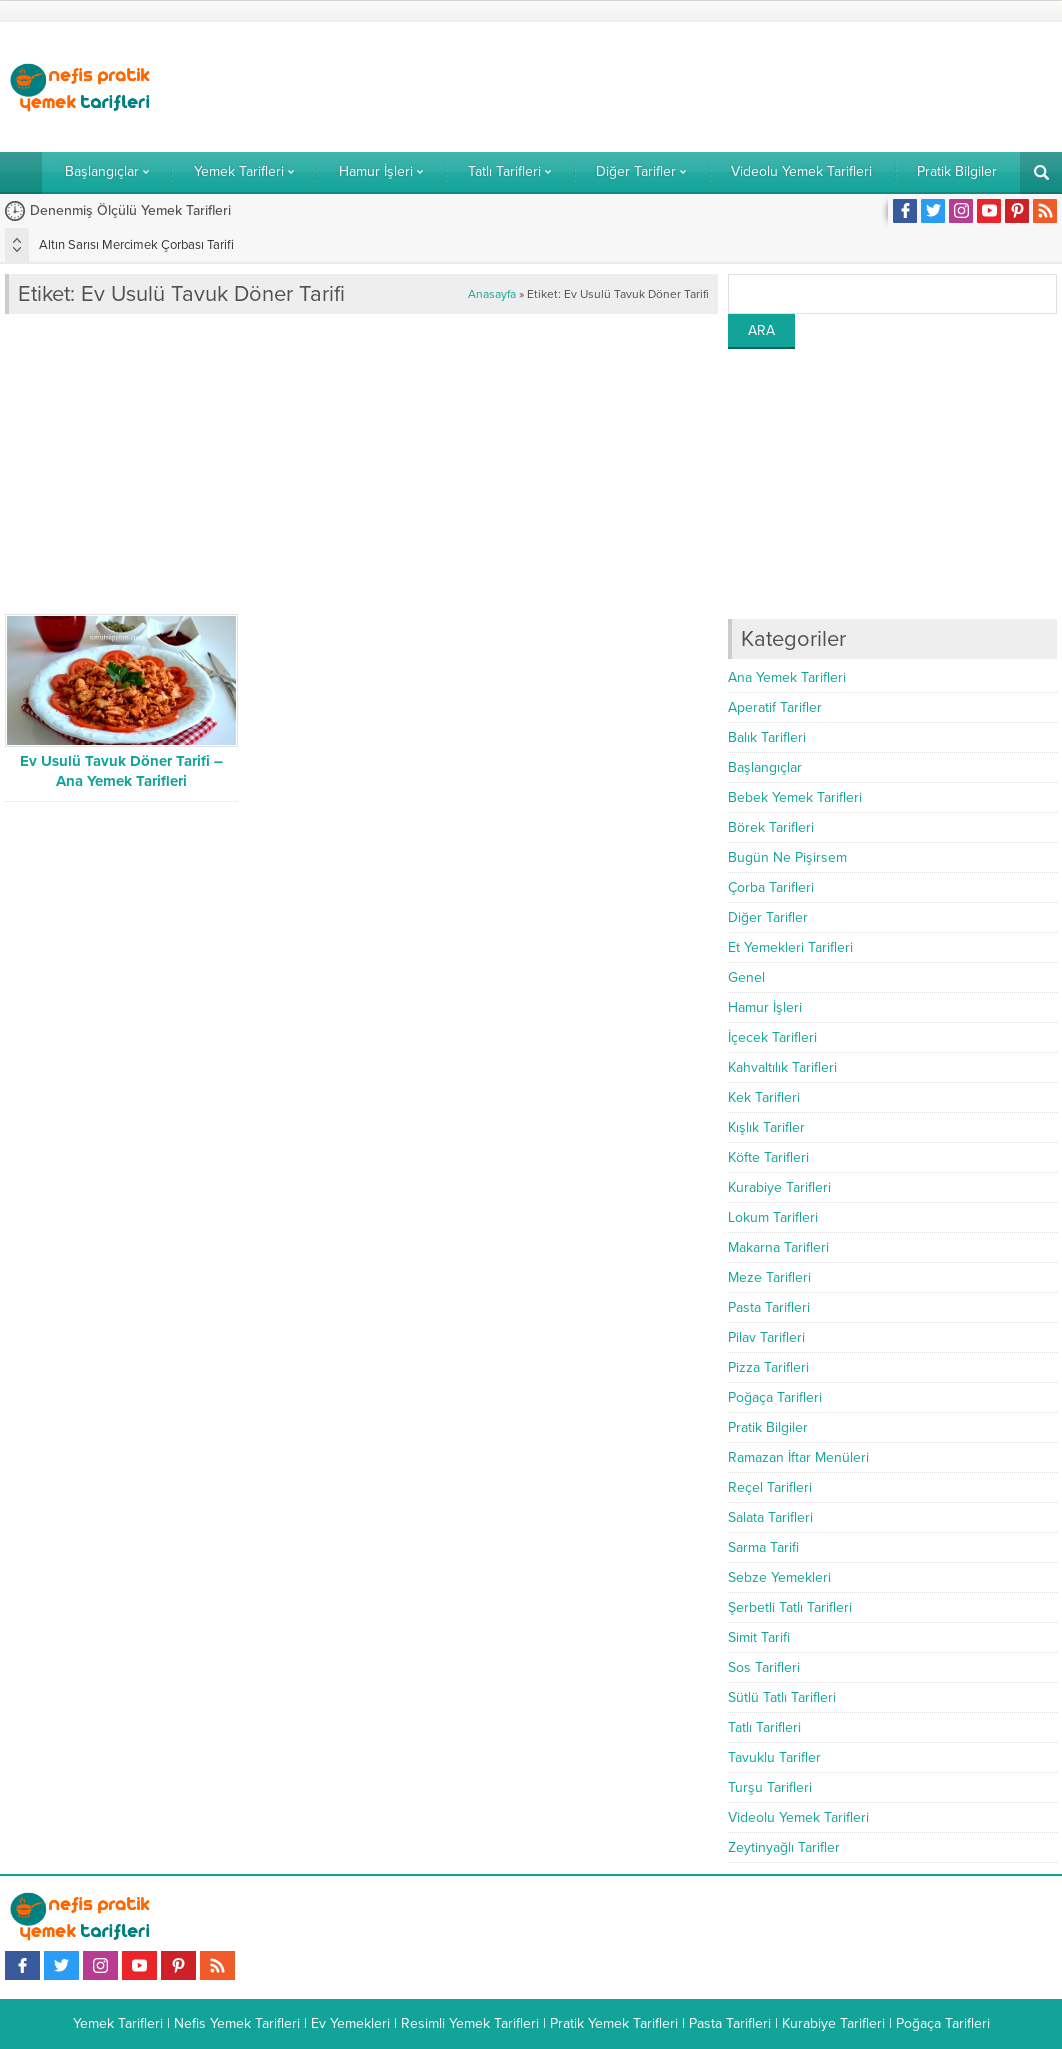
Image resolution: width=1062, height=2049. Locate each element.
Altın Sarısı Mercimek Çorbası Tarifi (136, 245)
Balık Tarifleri (767, 737)
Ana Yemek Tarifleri (787, 677)
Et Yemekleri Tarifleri (790, 947)
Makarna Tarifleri (778, 1247)
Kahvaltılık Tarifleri (782, 1067)
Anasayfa (492, 294)
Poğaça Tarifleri (775, 1397)
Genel (746, 977)
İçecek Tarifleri (772, 1037)
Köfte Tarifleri (768, 1157)
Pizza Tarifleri (768, 1367)
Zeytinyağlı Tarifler (784, 1847)
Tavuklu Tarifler (774, 1757)
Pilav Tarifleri (766, 1337)
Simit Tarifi (759, 1637)
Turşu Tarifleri (770, 1787)
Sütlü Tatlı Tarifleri (782, 1697)
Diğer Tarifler (768, 917)
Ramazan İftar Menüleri (798, 1457)
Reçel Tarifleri (770, 1487)
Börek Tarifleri (771, 827)
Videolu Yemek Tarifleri (798, 1817)
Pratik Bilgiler (768, 1427)
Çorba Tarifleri (771, 887)
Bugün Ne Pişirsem (787, 857)
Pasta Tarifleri (769, 1307)
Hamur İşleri (765, 1007)
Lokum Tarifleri (773, 1217)
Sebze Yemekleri (779, 1577)
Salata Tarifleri (770, 1517)
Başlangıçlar (765, 767)
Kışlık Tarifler (766, 1127)
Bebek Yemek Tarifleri (795, 797)
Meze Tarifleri (769, 1277)
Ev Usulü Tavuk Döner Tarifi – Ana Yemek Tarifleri (121, 771)
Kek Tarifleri (764, 1097)
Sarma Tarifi (763, 1547)
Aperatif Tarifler (775, 707)
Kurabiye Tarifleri (779, 1187)
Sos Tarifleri (764, 1667)
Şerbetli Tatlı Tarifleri (790, 1607)
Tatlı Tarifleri (764, 1727)
